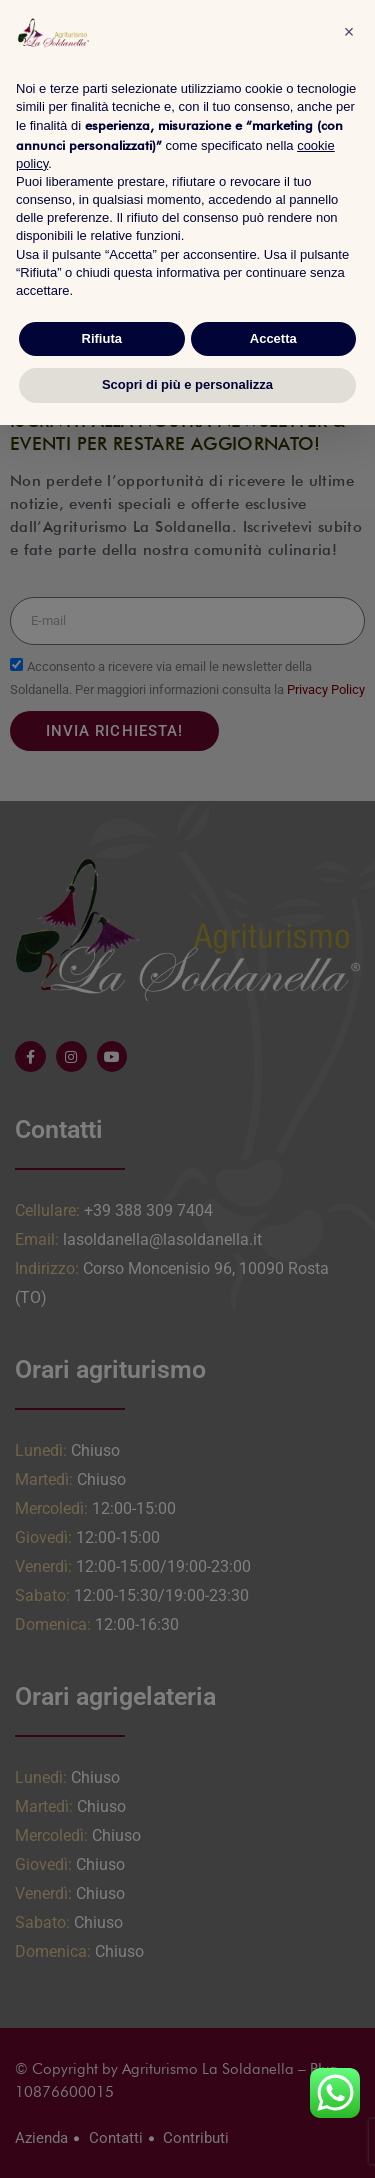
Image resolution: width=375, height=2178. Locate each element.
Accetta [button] (273, 338)
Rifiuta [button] (102, 338)
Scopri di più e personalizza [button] (187, 384)
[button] (349, 32)
